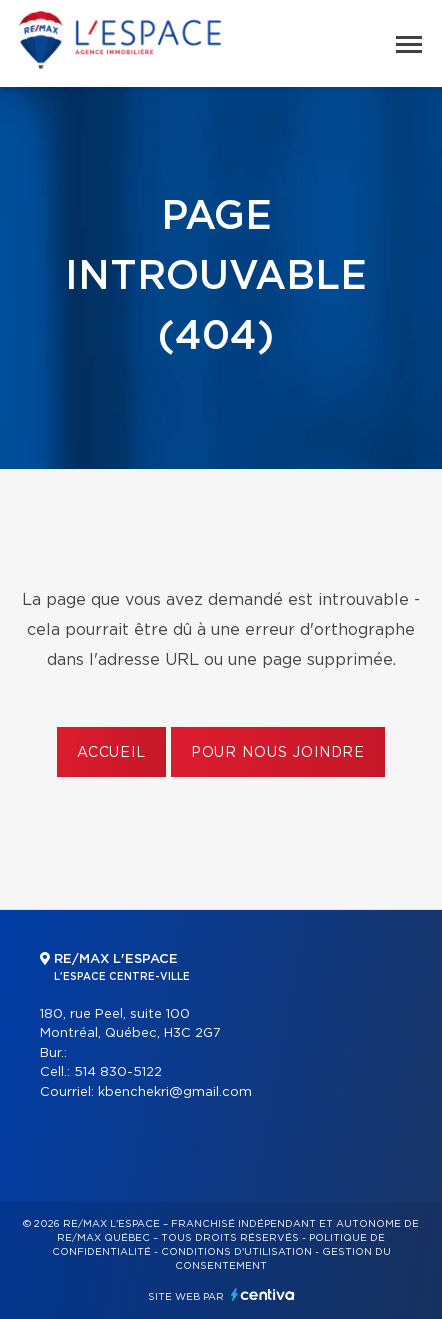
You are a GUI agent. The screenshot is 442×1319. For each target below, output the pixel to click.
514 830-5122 (118, 1072)
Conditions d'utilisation (236, 1252)
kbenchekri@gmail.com (175, 1092)
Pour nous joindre (278, 753)
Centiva (263, 1294)
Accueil (111, 753)
